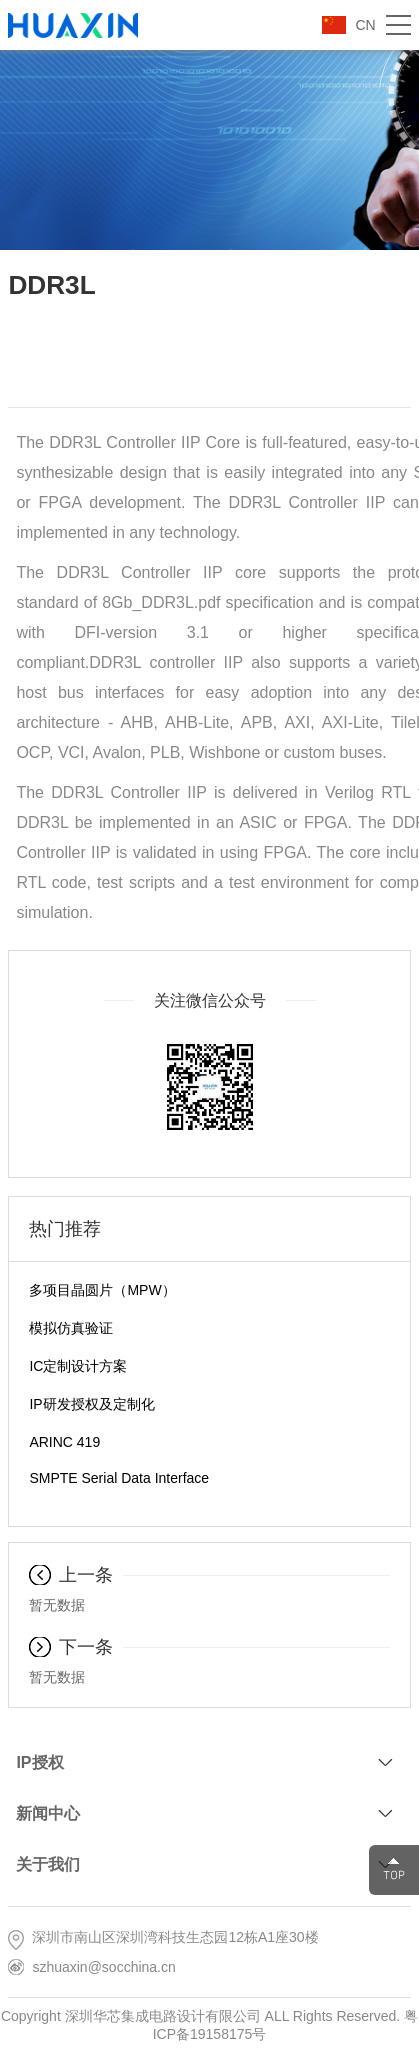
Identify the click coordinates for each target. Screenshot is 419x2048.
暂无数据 (57, 1605)
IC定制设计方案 (78, 1366)
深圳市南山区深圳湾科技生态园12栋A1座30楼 (175, 1937)
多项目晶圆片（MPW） (102, 1290)
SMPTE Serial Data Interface (119, 1478)
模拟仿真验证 (71, 1328)
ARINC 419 (64, 1442)
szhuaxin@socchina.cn (103, 1967)
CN (365, 25)
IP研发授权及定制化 (91, 1404)
